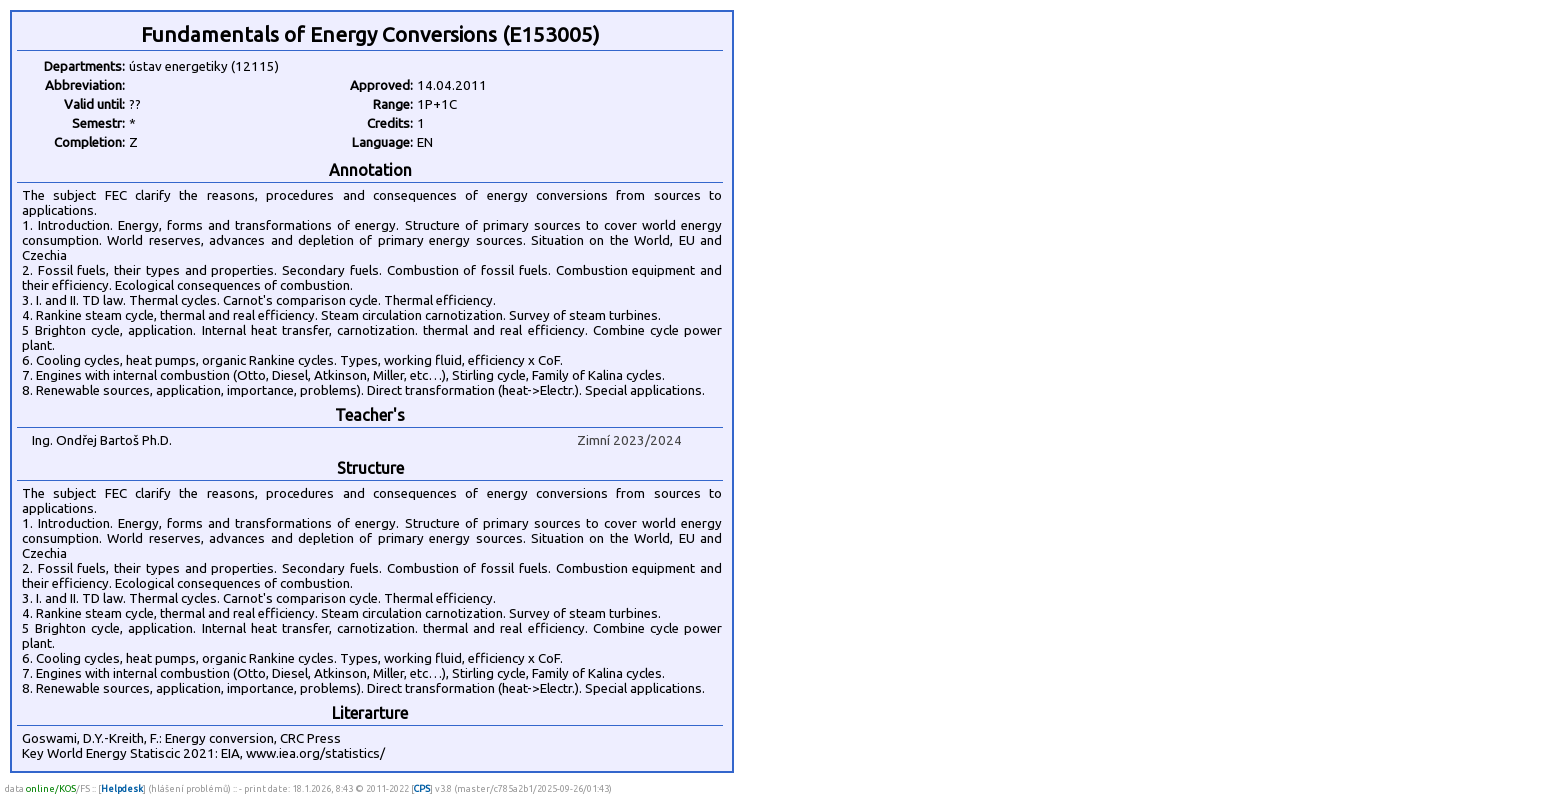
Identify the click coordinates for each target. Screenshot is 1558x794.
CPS (422, 788)
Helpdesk (122, 788)
